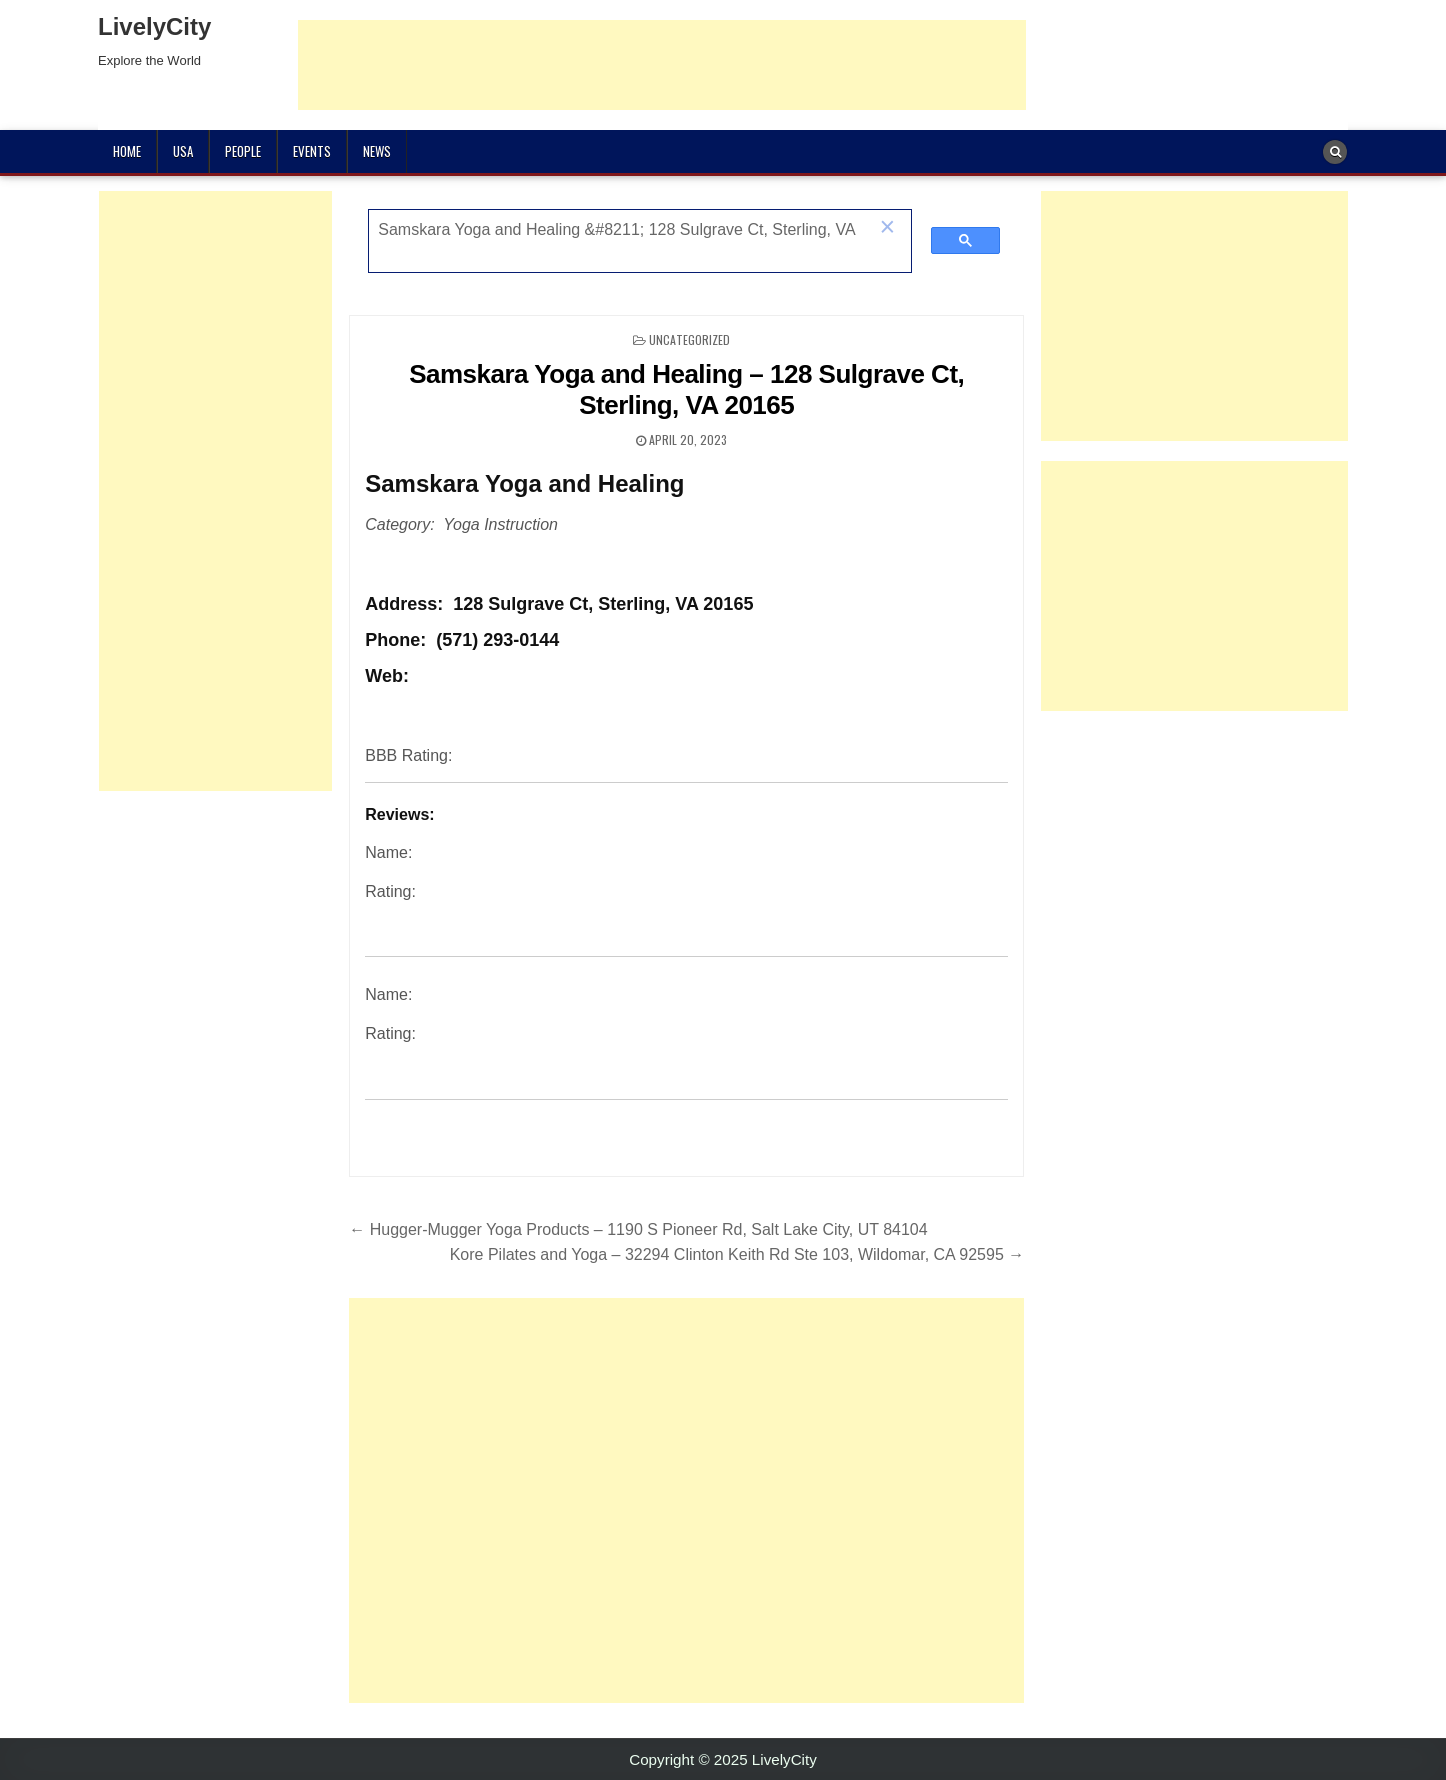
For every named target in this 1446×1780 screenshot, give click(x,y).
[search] (618, 230)
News (377, 151)
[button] (887, 229)
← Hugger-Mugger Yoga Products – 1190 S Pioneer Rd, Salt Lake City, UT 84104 (638, 1229)
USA (183, 151)
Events (312, 151)
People (243, 151)
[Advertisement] (662, 65)
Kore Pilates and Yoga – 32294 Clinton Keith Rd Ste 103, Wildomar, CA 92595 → (737, 1254)
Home (127, 151)
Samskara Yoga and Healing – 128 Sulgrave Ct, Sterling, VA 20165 (686, 389)
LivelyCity (154, 26)
